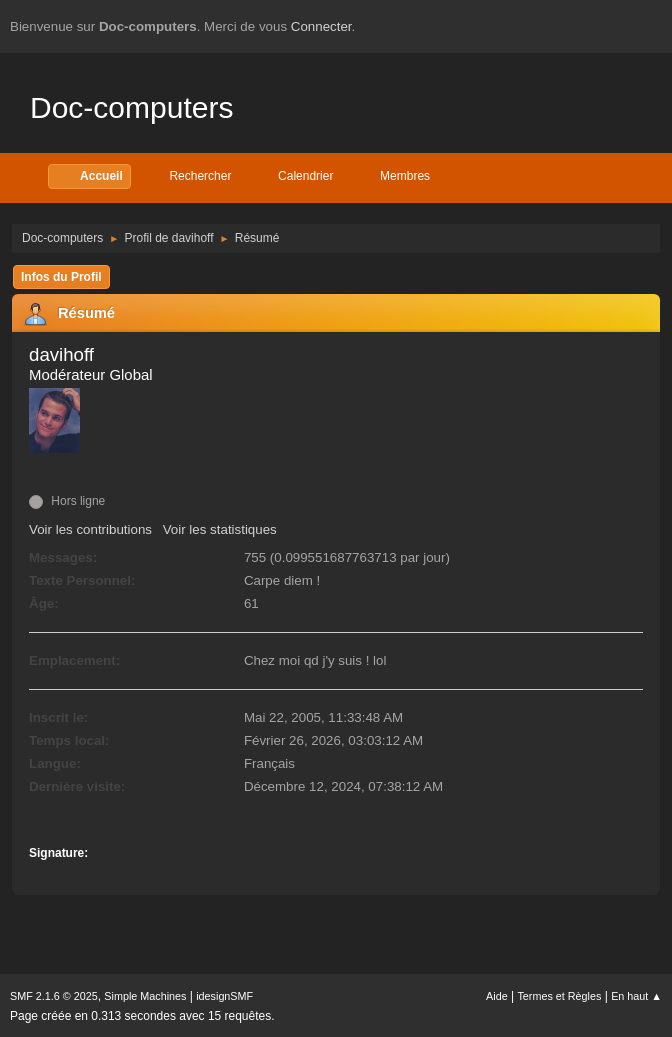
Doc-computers (131, 107)
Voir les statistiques (220, 529)
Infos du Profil (61, 277)
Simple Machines (145, 996)
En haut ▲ (636, 996)
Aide (497, 996)
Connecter (321, 26)
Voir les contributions (90, 529)
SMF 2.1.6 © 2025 (54, 996)
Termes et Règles (559, 996)
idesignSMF (224, 996)
